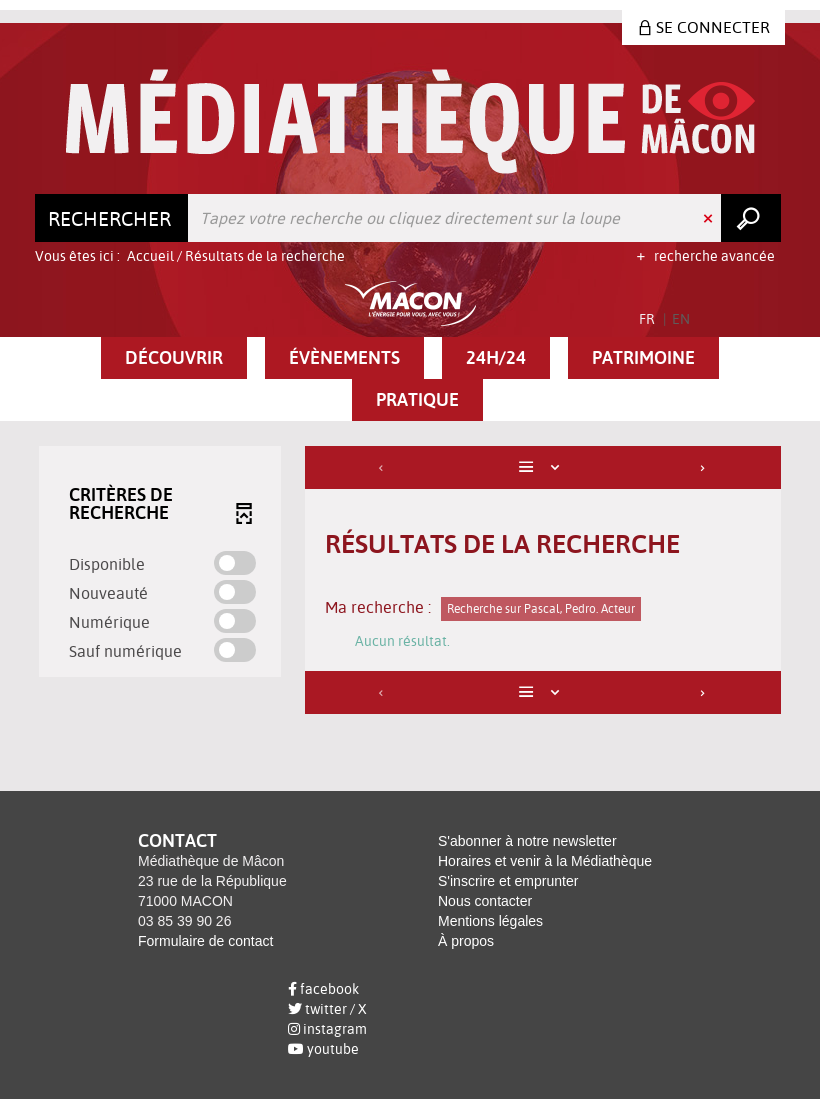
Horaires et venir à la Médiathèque (545, 861)
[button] (174, 358)
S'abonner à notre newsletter (527, 841)
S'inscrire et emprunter (508, 881)
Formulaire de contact (205, 941)
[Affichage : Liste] (543, 467)
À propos (466, 941)
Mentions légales (490, 921)
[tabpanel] (410, 582)
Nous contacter (485, 901)
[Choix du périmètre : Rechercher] (112, 218)
